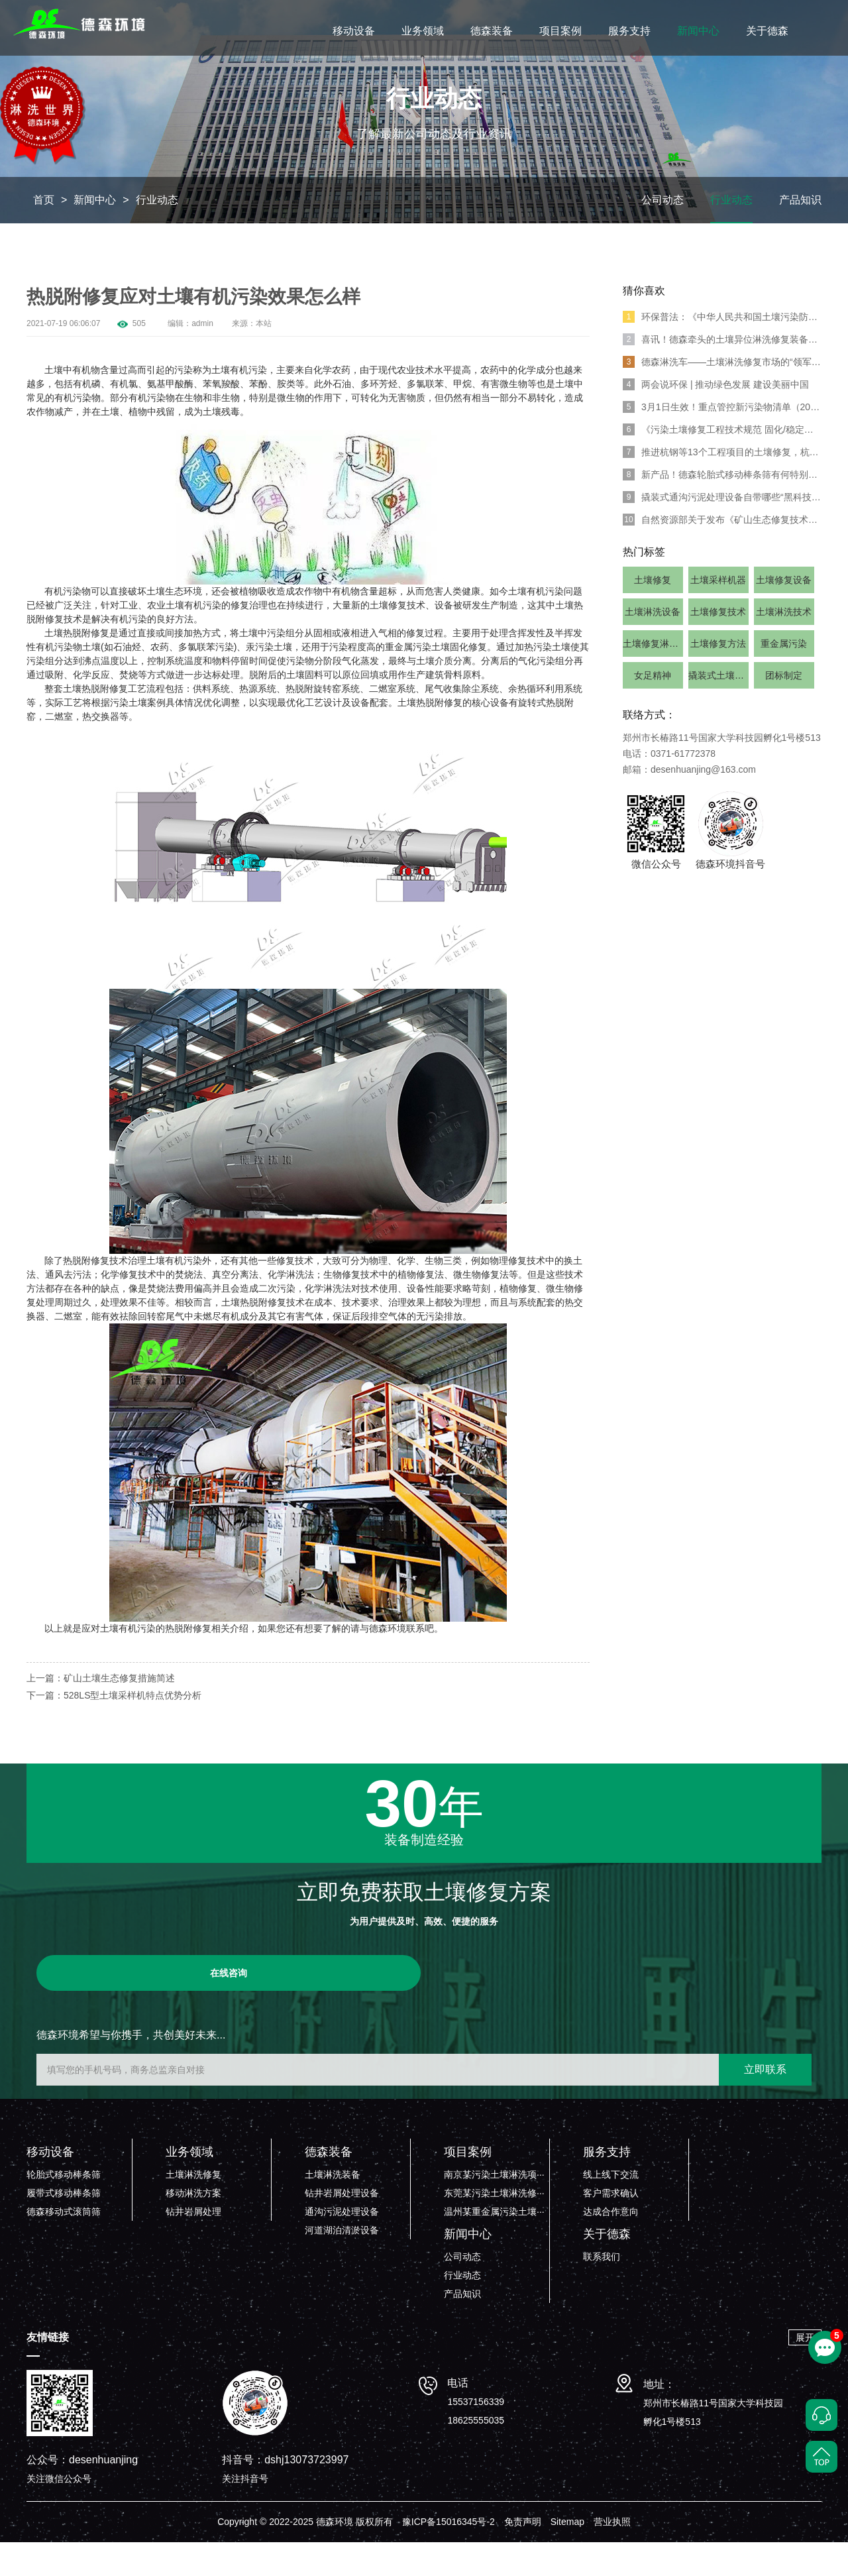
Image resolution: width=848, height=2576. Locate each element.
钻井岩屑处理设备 (342, 2226)
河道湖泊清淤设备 (342, 2264)
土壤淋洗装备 (332, 2208)
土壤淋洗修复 (193, 2208)
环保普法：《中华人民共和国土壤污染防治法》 (722, 351)
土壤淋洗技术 (784, 645)
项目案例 (560, 30)
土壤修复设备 (784, 613)
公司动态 (662, 233)
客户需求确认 (611, 2226)
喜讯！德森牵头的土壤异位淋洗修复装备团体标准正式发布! (722, 373)
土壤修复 (652, 613)
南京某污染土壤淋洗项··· (494, 2208)
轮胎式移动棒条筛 (63, 2208)
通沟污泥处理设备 (342, 2245)
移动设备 (354, 30)
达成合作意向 (611, 2245)
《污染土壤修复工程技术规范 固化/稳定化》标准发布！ (722, 463)
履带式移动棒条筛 (63, 2226)
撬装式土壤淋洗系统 (718, 709)
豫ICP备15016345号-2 (448, 2555)
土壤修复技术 (718, 645)
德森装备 (491, 30)
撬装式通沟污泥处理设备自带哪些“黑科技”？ (722, 531)
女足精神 (652, 709)
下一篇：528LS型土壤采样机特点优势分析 (113, 1729)
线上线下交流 (611, 2208)
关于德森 (767, 30)
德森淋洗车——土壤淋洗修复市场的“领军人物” (722, 396)
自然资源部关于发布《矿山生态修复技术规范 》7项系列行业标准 (722, 553)
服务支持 (629, 30)
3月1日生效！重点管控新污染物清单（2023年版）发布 (722, 441)
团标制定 (783, 709)
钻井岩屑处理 (193, 2245)
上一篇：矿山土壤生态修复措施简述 (100, 1712)
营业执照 (612, 2555)
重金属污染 (784, 677)
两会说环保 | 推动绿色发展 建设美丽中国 (716, 418)
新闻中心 (698, 30)
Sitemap (567, 2555)
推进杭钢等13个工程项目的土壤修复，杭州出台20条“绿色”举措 (722, 486)
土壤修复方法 (718, 677)
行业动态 (157, 233)
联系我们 (601, 2290)
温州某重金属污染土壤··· (494, 2245)
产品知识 (800, 233)
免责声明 (522, 2555)
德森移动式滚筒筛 (63, 2245)
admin (202, 357)
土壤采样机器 (718, 613)
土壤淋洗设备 (652, 645)
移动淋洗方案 (193, 2226)
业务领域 (422, 30)
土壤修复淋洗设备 (653, 677)
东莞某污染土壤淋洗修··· (494, 2226)
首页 (43, 233)
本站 (264, 357)
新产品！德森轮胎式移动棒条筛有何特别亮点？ (722, 508)
